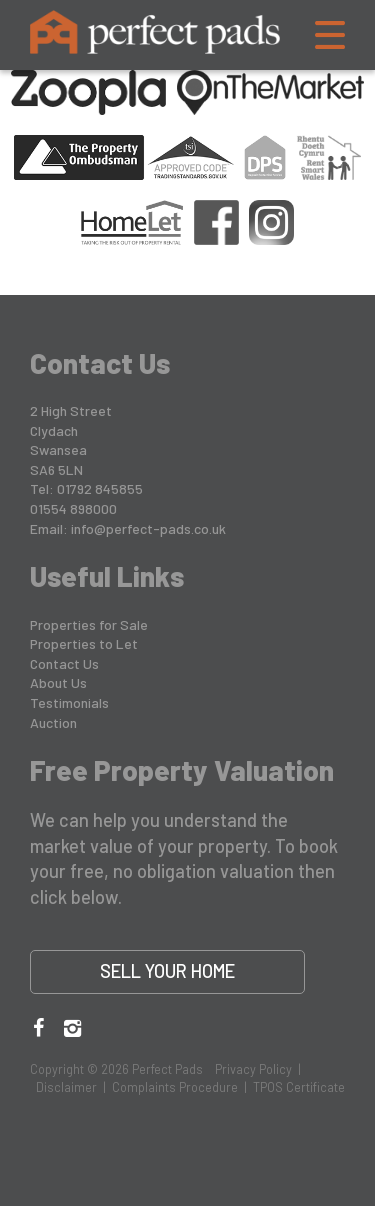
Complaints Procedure (175, 1087)
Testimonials (69, 702)
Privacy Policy (253, 1069)
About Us (58, 682)
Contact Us (64, 663)
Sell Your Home (167, 971)
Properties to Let (84, 643)
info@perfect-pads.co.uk (148, 528)
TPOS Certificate (299, 1087)
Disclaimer (66, 1087)
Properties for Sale (89, 624)
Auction (53, 722)
